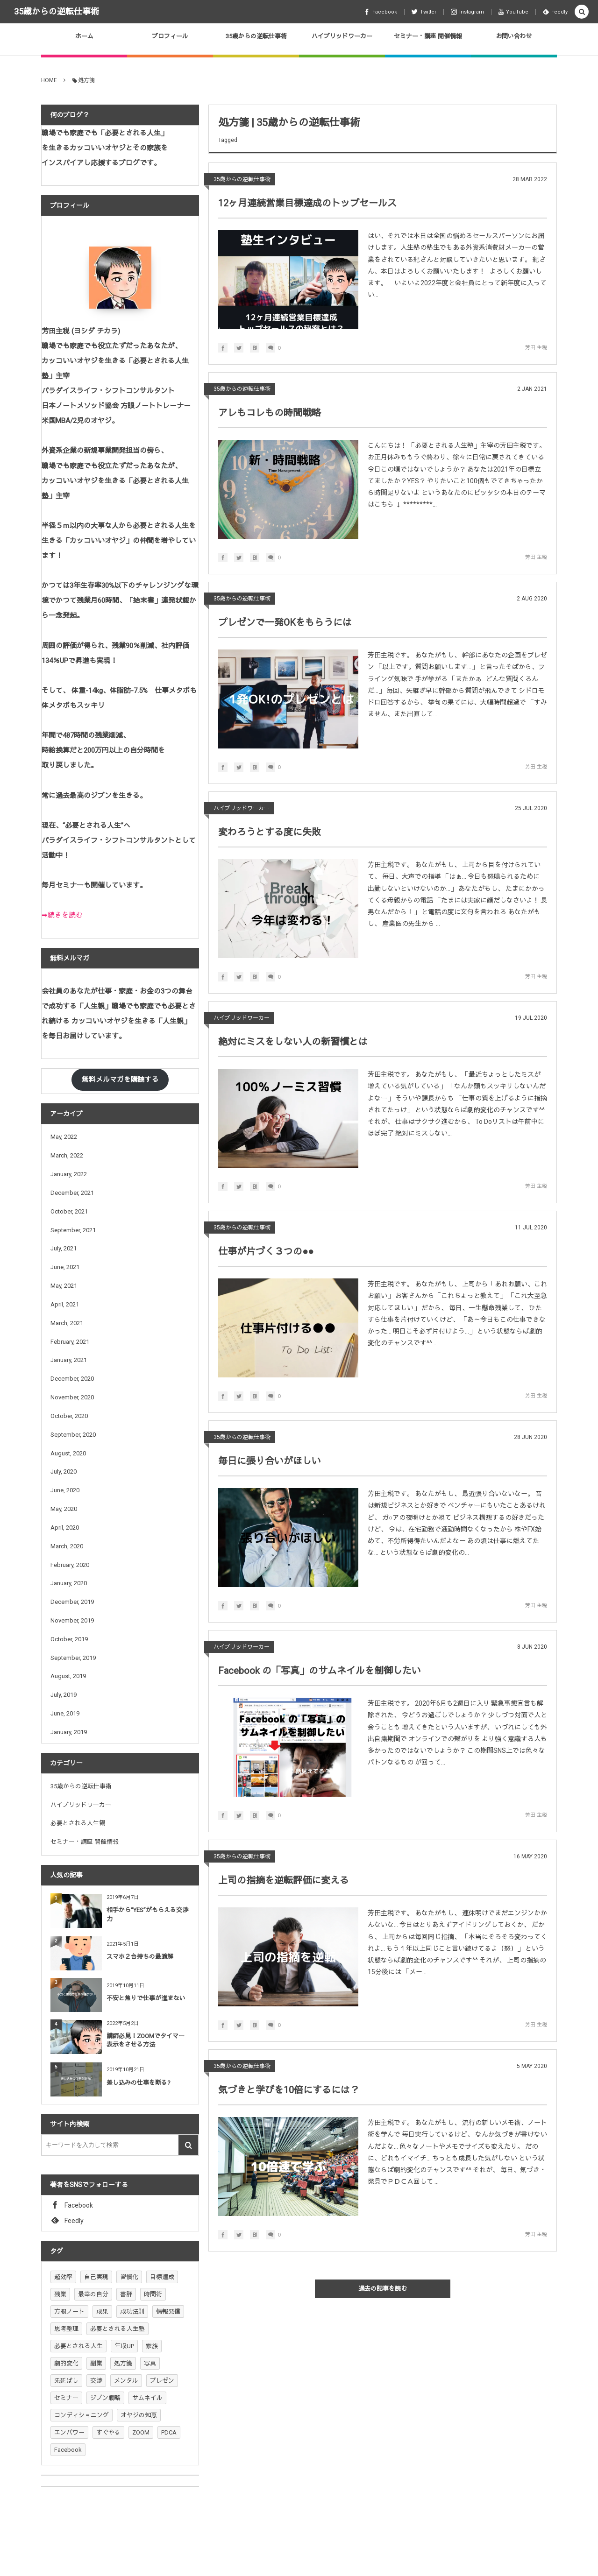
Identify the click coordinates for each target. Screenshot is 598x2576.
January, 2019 (68, 1732)
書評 (126, 2294)
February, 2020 (69, 1564)
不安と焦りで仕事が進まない (146, 1998)
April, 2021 (64, 1304)
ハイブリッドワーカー (242, 808)
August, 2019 (68, 1676)
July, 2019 (63, 1694)
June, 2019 (64, 1713)
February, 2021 (69, 1341)
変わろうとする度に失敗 (269, 832)
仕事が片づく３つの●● (265, 1251)
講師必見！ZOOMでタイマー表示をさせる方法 (146, 2040)
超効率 (63, 2276)
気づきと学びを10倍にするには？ (288, 2090)
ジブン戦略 (105, 2397)
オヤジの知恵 (139, 2415)
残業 (60, 2294)
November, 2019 (72, 1620)
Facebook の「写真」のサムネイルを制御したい (319, 1670)
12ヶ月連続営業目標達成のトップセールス (307, 203)
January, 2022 (68, 1174)
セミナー (66, 2397)
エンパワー (69, 2432)
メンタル (126, 2380)
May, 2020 (63, 1508)
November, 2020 (72, 1397)
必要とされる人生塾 (117, 2328)
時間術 (153, 2294)
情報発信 (168, 2311)
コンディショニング (81, 2415)
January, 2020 (68, 1583)
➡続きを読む (62, 915)
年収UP (124, 2346)
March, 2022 (66, 1155)
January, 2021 (68, 1359)
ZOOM (141, 2432)
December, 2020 (72, 1378)
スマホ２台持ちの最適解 (140, 1956)
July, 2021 (63, 1248)
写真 (150, 2363)
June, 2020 (64, 1490)
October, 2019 (69, 1639)
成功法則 (132, 2311)
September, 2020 (73, 1434)
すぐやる (108, 2432)
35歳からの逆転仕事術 (56, 11)
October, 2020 (69, 1415)
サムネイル (147, 2397)
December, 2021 (72, 1192)
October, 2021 (69, 1211)
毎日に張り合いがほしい (269, 1461)
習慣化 (129, 2276)
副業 (96, 2363)
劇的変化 (66, 2363)
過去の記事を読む (382, 2288)
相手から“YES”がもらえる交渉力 (147, 1914)
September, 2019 (73, 1657)
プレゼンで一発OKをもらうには (285, 622)
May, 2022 (63, 1136)
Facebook (68, 2449)
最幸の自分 (93, 2294)
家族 (152, 2346)
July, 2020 (63, 1471)
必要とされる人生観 (77, 1823)
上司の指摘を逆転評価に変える (283, 1880)
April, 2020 (64, 1527)
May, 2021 (63, 1285)
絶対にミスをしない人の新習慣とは (293, 1041)
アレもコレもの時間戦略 (269, 412)
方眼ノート (69, 2311)
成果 (102, 2311)
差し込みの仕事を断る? (139, 2082)
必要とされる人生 (78, 2346)
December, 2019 (72, 1601)
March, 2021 (66, 1323)
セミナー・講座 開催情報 (84, 1841)
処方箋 (123, 2363)
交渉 (96, 2380)
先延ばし (66, 2380)
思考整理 (66, 2328)
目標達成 (162, 2276)
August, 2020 (68, 1453)
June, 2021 (64, 1266)
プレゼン (162, 2380)
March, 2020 (66, 1546)
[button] (582, 12)
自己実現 (96, 2276)
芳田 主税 (536, 348)
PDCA (169, 2432)
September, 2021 (73, 1230)
